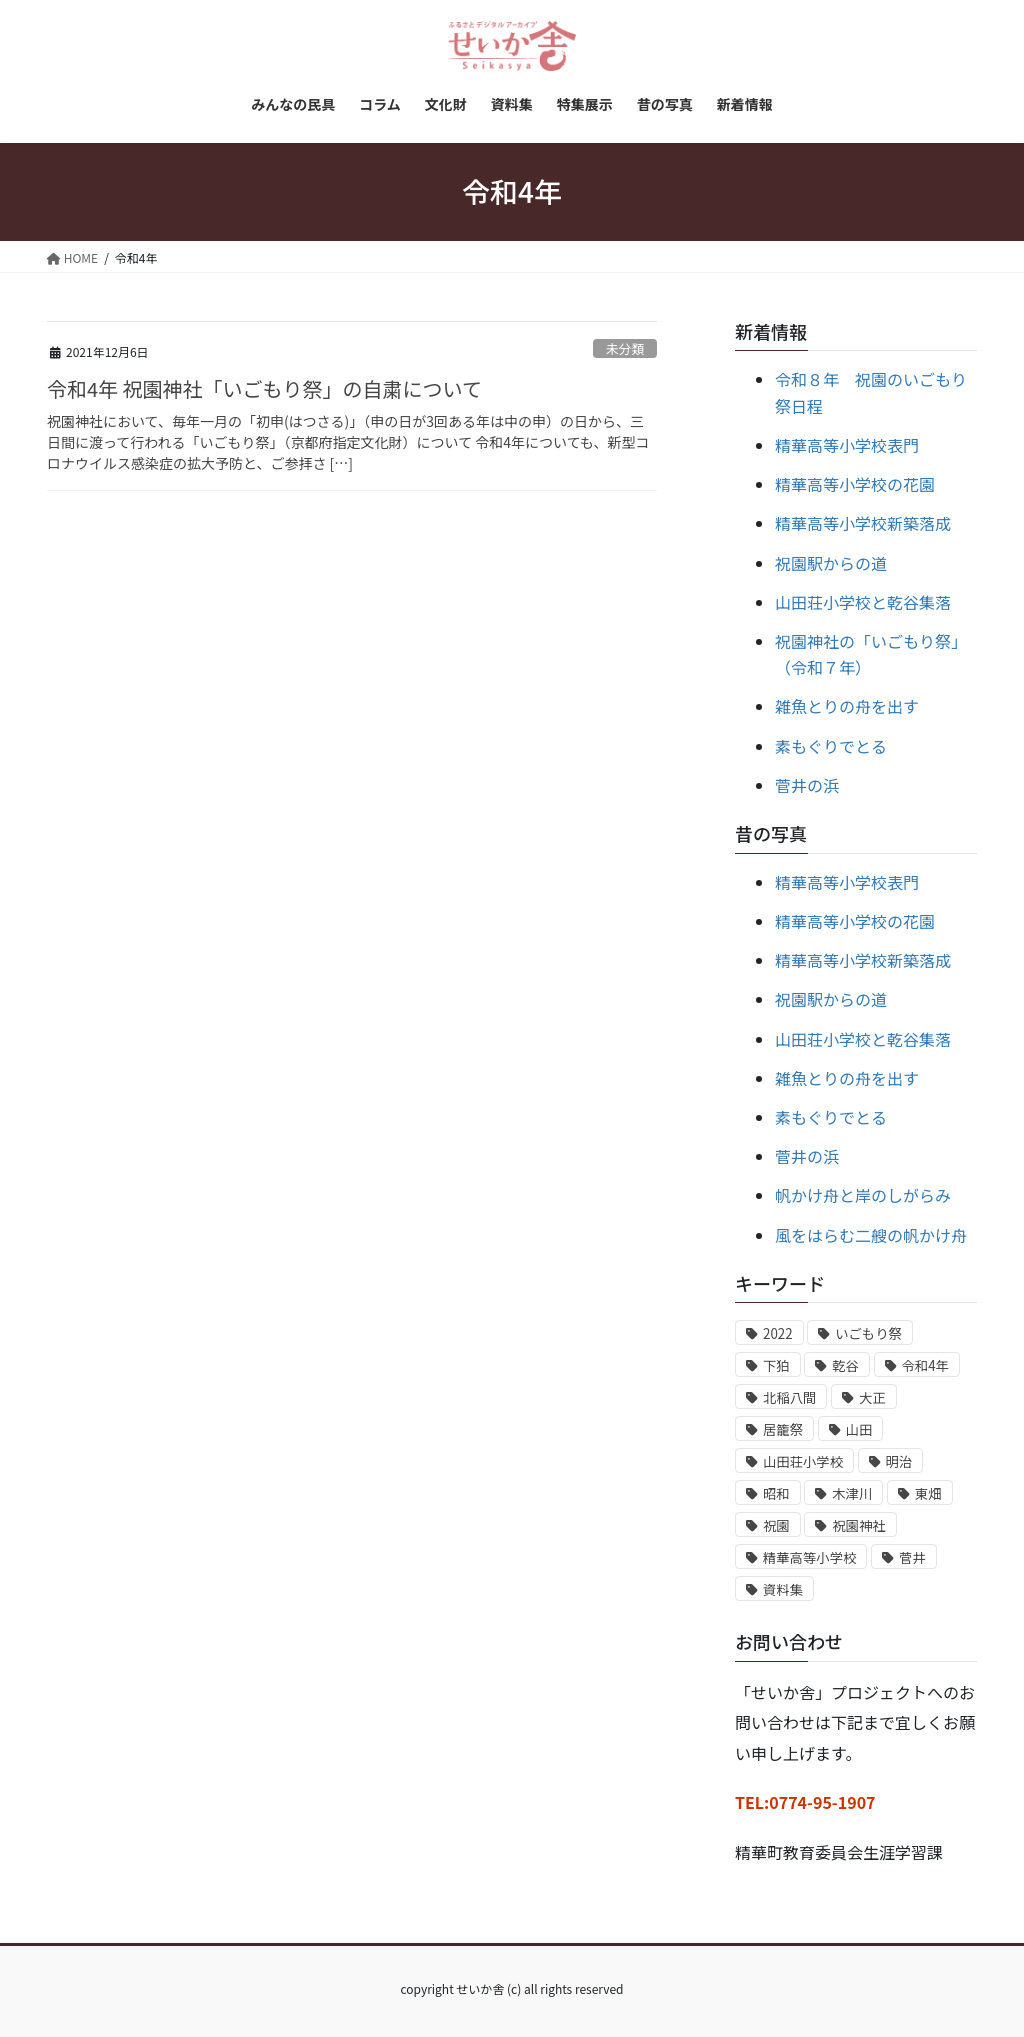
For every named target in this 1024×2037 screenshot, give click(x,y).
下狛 (776, 1365)
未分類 (625, 348)
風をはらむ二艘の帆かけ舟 (871, 1235)
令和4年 (925, 1365)
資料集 (783, 1589)
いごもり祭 (868, 1333)
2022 (778, 1333)
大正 (872, 1397)
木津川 (852, 1493)
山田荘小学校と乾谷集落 (863, 602)
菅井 (912, 1557)
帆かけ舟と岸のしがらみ (863, 1195)
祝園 (776, 1525)
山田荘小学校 (803, 1461)
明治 (899, 1461)
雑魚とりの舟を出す (847, 706)
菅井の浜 (807, 785)
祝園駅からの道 (831, 563)
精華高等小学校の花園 (855, 484)
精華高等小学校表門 (847, 445)
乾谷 (845, 1365)
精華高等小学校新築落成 (863, 523)
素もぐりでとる (831, 746)
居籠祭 (783, 1429)
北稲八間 (789, 1397)
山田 (859, 1429)
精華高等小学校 (809, 1557)
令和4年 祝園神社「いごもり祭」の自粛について (264, 388)
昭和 (776, 1493)
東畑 (928, 1493)
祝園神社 (858, 1525)
